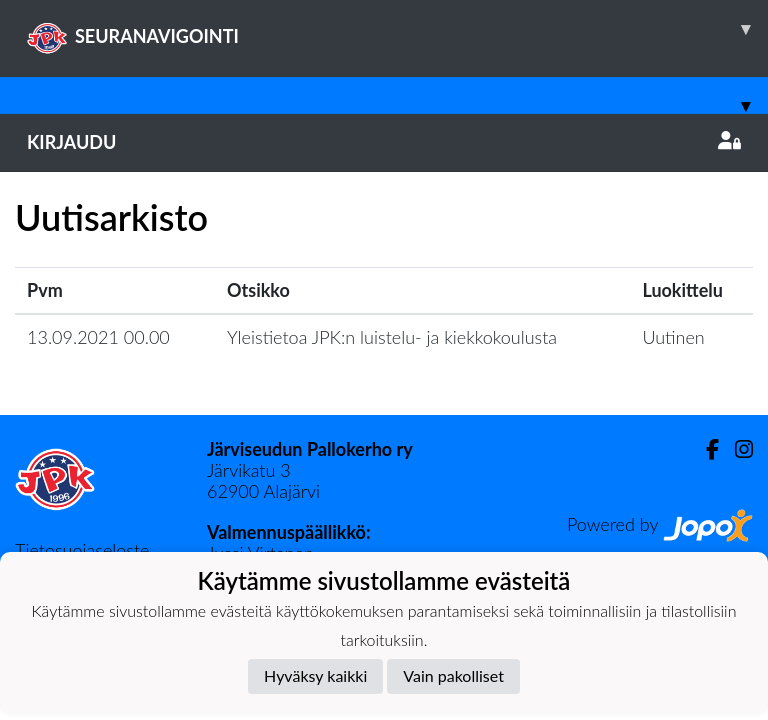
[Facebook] (704, 449)
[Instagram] (736, 449)
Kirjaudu (384, 142)
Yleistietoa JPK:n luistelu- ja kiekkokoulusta (392, 337)
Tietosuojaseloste (82, 550)
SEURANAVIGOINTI (397, 29)
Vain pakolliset (453, 675)
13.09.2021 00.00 (98, 337)
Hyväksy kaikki (315, 675)
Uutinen (673, 337)
